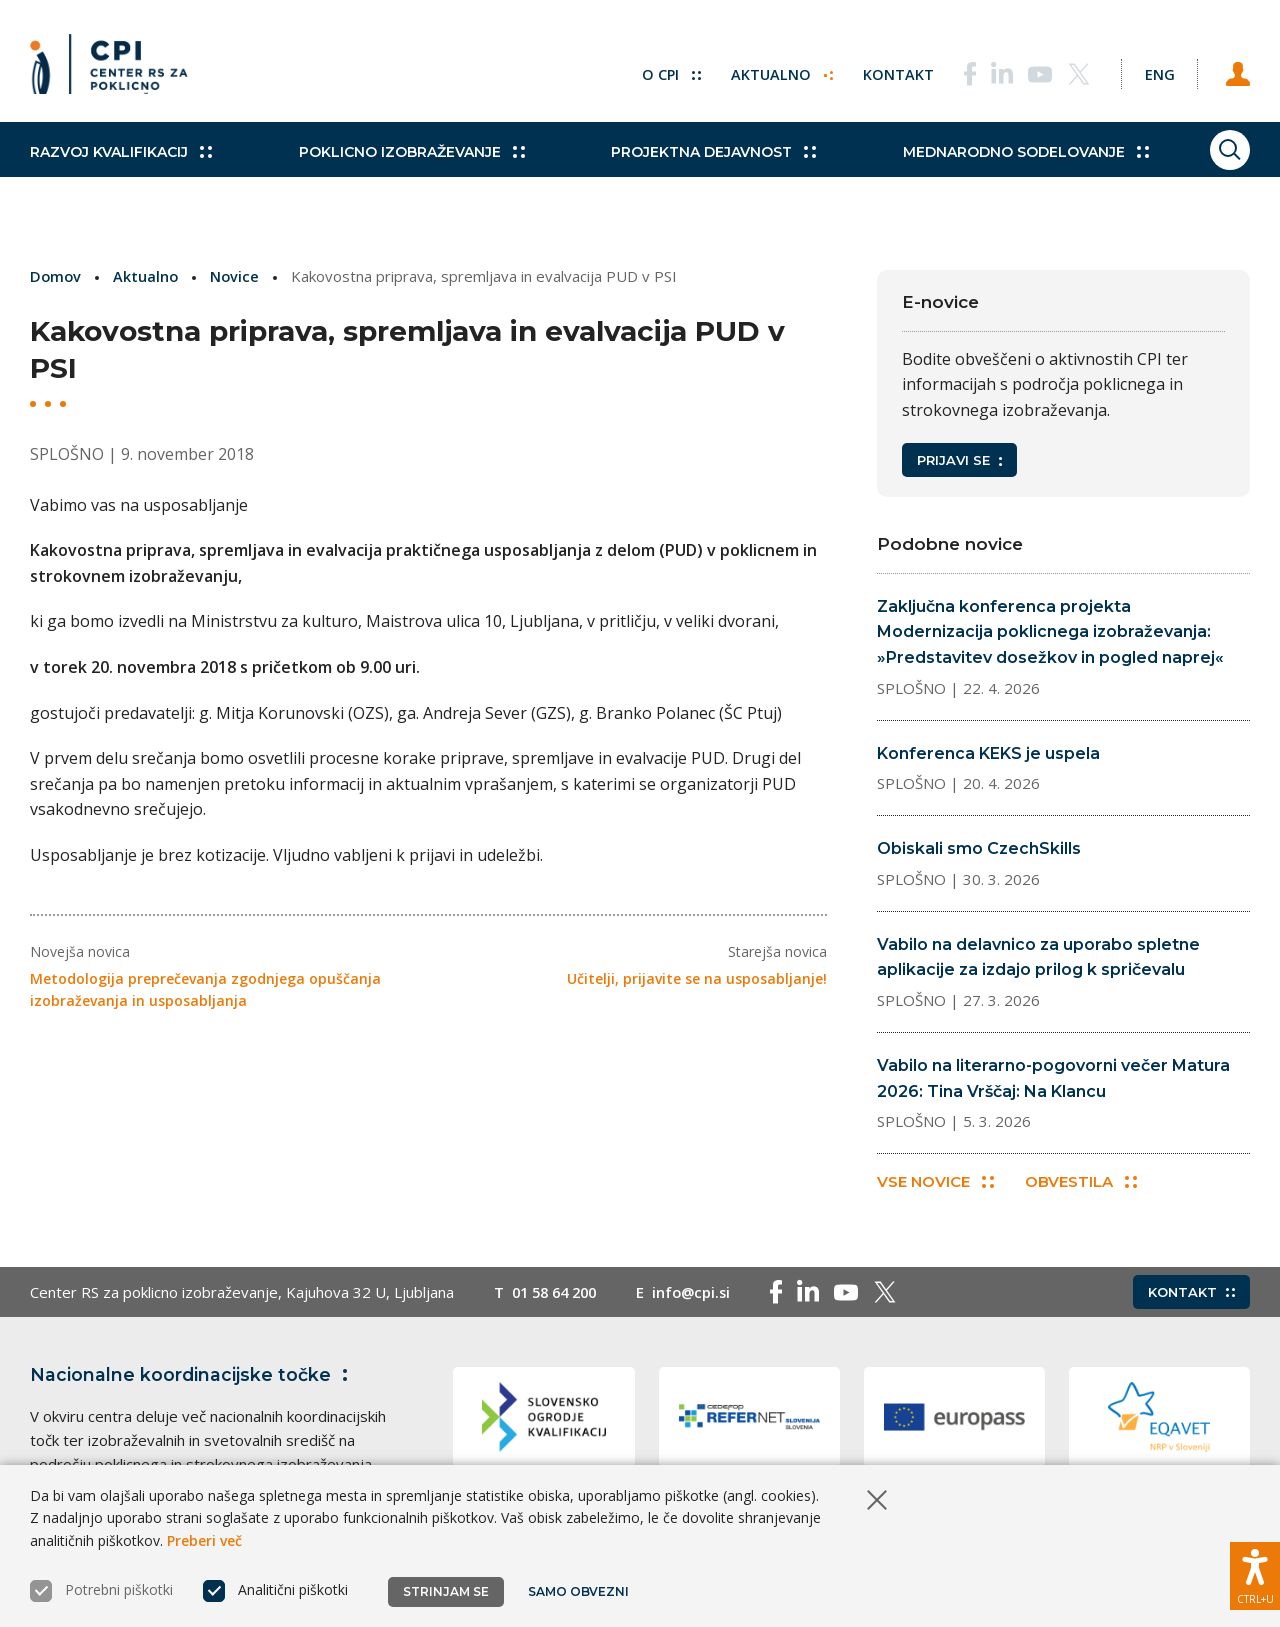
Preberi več (204, 1540)
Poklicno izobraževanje (395, 170)
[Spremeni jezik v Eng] (1150, 70)
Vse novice (935, 1183)
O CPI (653, 70)
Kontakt (881, 70)
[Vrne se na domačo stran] (116, 70)
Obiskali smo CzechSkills (979, 848)
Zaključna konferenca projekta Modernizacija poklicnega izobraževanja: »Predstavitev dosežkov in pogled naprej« (1050, 632)
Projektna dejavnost (681, 170)
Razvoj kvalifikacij (121, 170)
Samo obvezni (579, 1591)
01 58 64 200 (558, 1294)
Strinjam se (446, 1591)
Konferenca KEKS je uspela (988, 753)
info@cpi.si (701, 1294)
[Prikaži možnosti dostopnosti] (1255, 1572)
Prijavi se (959, 460)
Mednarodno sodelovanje (977, 170)
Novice (238, 276)
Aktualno (764, 70)
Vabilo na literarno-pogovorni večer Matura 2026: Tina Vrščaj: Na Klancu (1053, 1078)
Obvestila (1084, 1183)
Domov (56, 276)
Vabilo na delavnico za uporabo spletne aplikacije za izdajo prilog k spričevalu (1038, 957)
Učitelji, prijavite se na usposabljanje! (697, 978)
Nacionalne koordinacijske (193, 1377)
